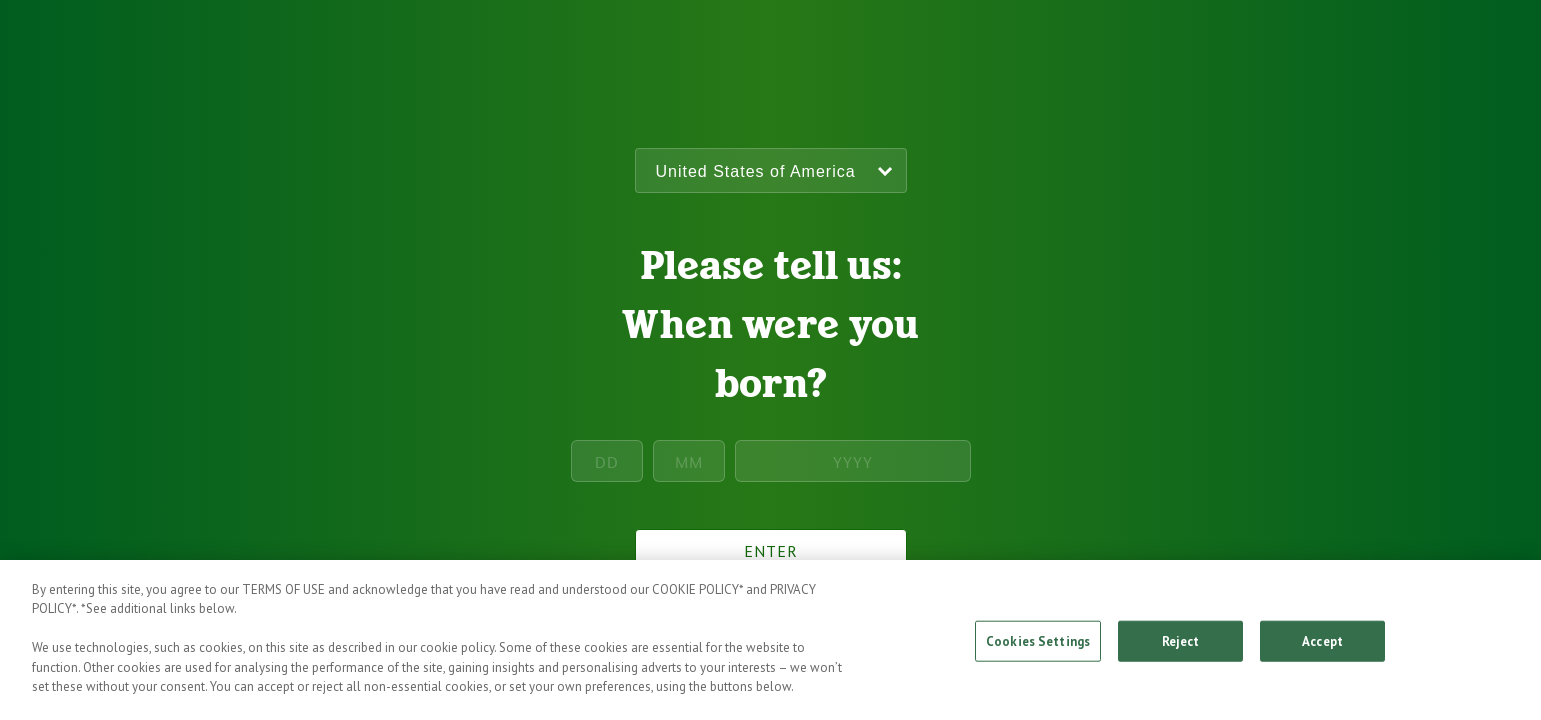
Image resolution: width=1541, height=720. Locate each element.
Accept (1322, 648)
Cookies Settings (1038, 648)
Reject (1181, 648)
